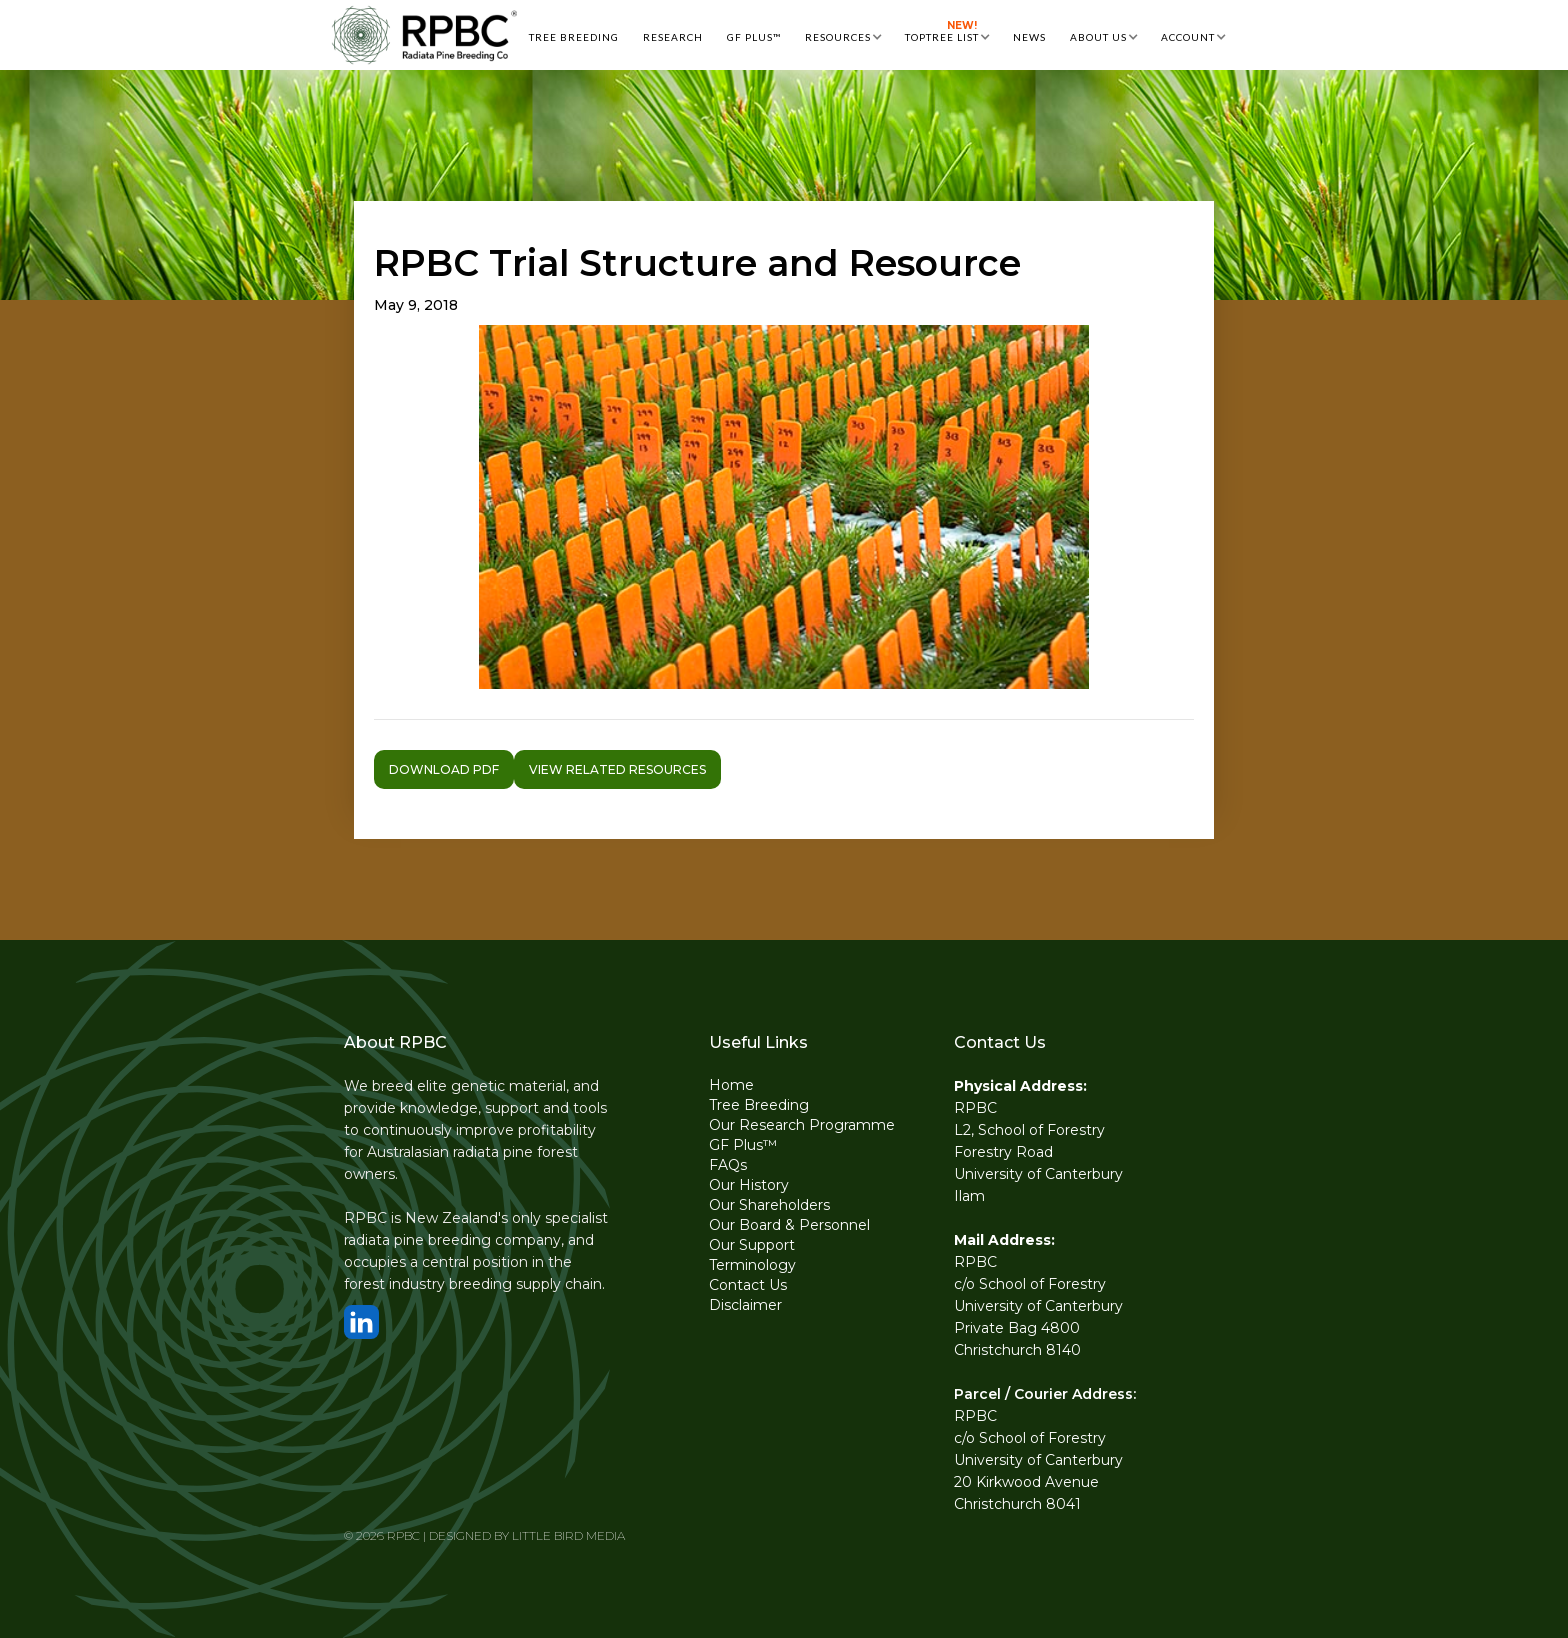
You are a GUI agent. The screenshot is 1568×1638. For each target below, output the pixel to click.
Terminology (752, 1265)
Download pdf (444, 769)
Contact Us (748, 1285)
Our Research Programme (802, 1125)
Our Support (752, 1245)
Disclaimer (745, 1305)
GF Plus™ (743, 1145)
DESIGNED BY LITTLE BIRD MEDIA (527, 1535)
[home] (424, 35)
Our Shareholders (769, 1205)
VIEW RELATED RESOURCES (617, 769)
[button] (843, 35)
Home (731, 1085)
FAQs (728, 1165)
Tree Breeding (759, 1105)
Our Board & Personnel (789, 1225)
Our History (749, 1185)
